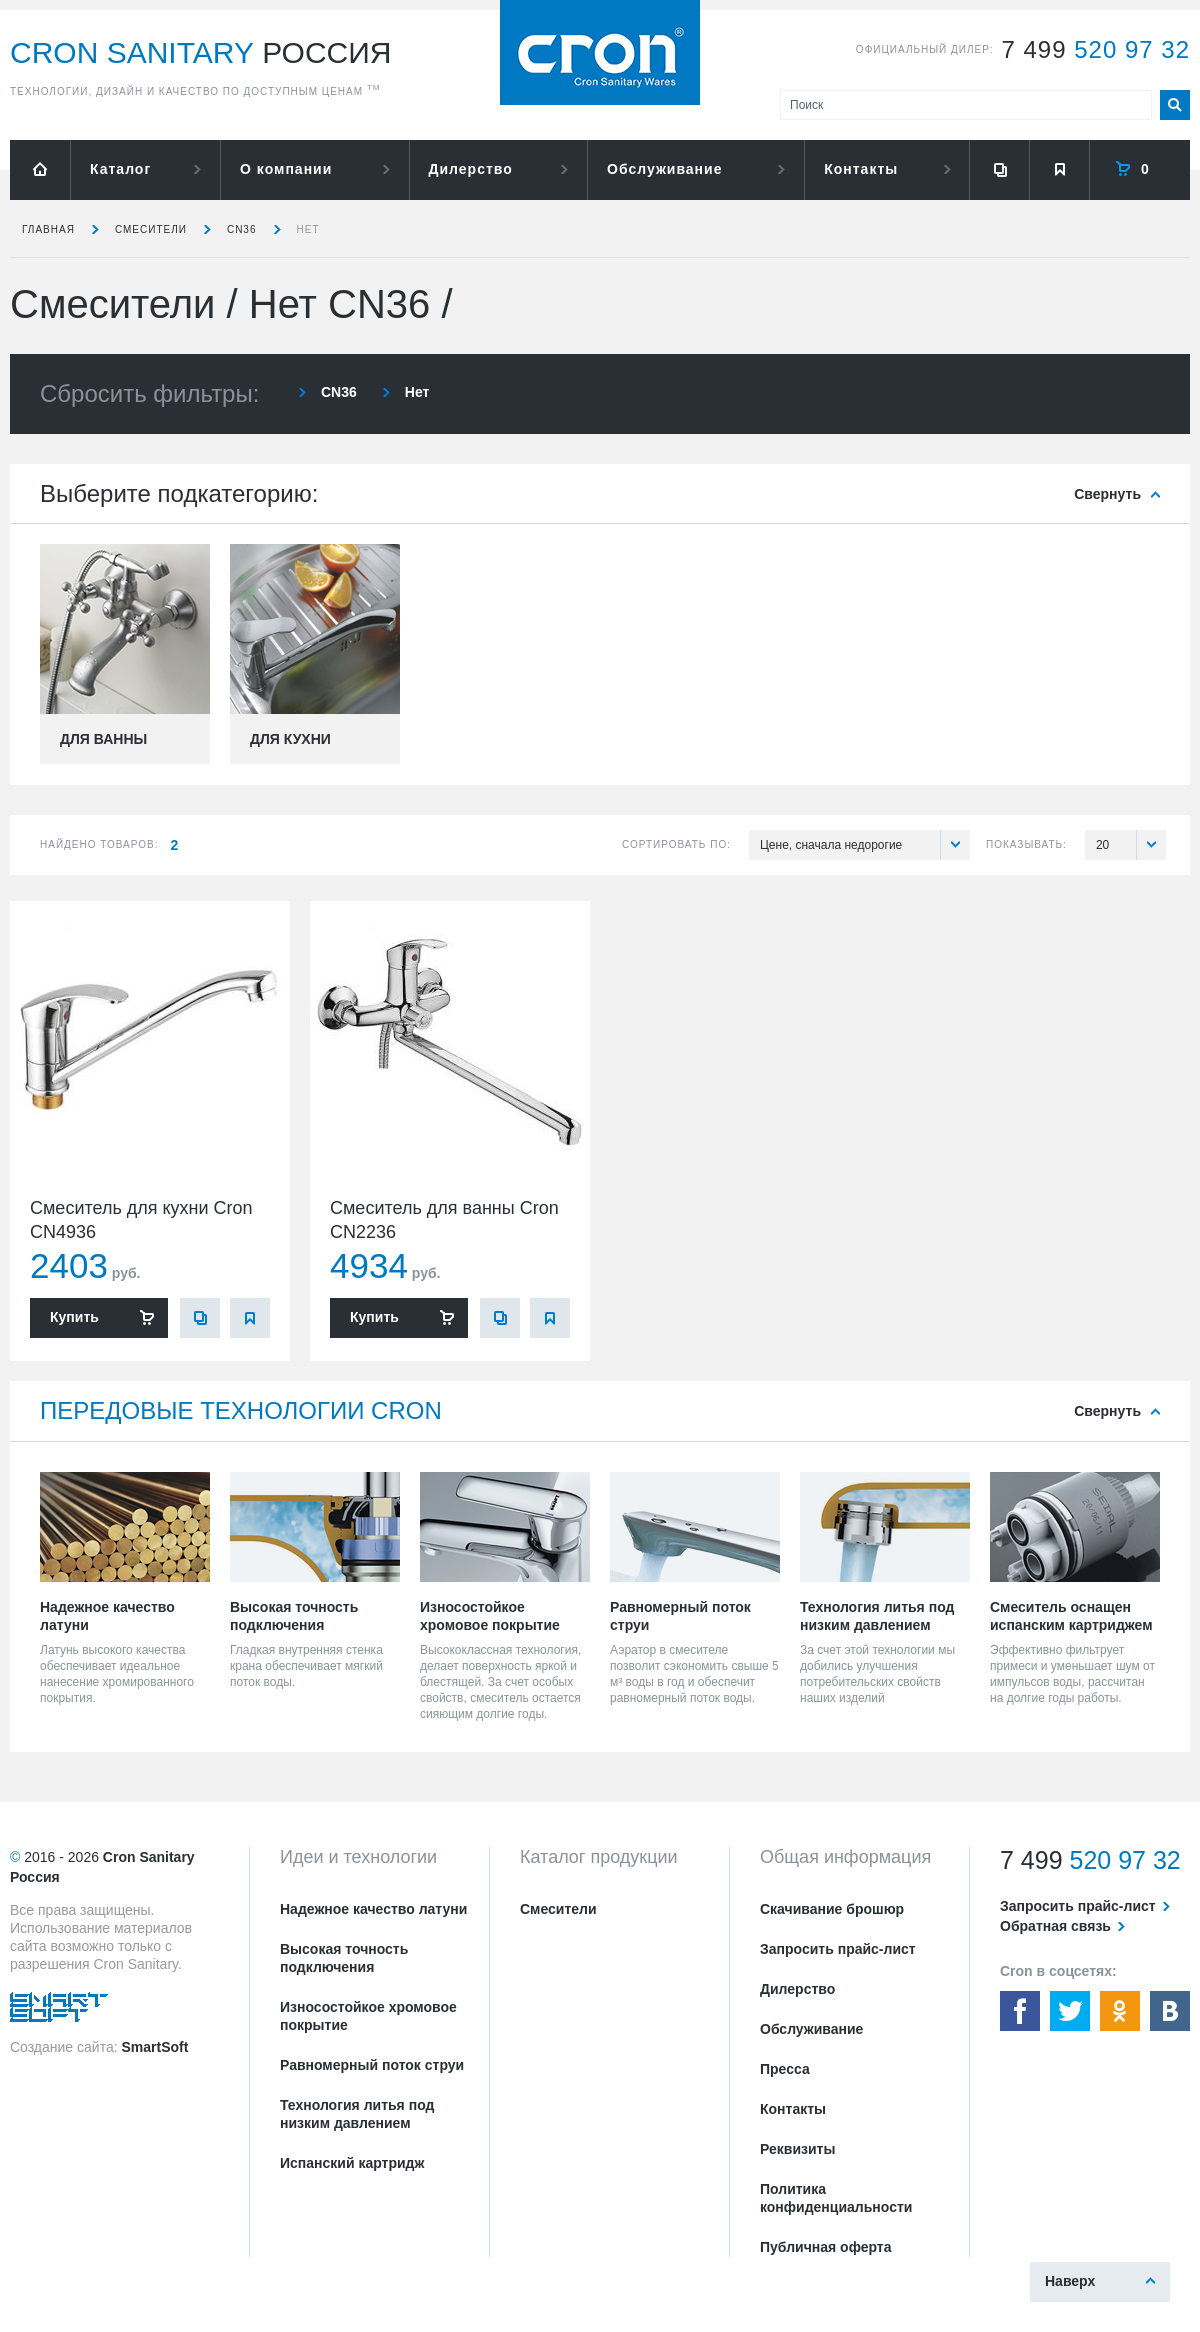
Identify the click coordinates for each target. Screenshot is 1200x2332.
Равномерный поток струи (372, 2065)
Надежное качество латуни (373, 1909)
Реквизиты (797, 2149)
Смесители (151, 229)
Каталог (120, 169)
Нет (308, 229)
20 (1131, 845)
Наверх (1070, 2281)
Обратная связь (1055, 1926)
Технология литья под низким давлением (357, 2114)
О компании (286, 169)
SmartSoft (154, 2047)
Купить (74, 1317)
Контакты (861, 169)
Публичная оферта (826, 2247)
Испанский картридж (352, 2163)
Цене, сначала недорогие (865, 845)
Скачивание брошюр (832, 1909)
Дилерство (471, 169)
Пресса (785, 2069)
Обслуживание (664, 169)
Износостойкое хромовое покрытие (368, 2016)
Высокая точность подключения (344, 1958)
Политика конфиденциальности (836, 2198)
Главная (48, 229)
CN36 (242, 229)
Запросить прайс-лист (838, 1949)
